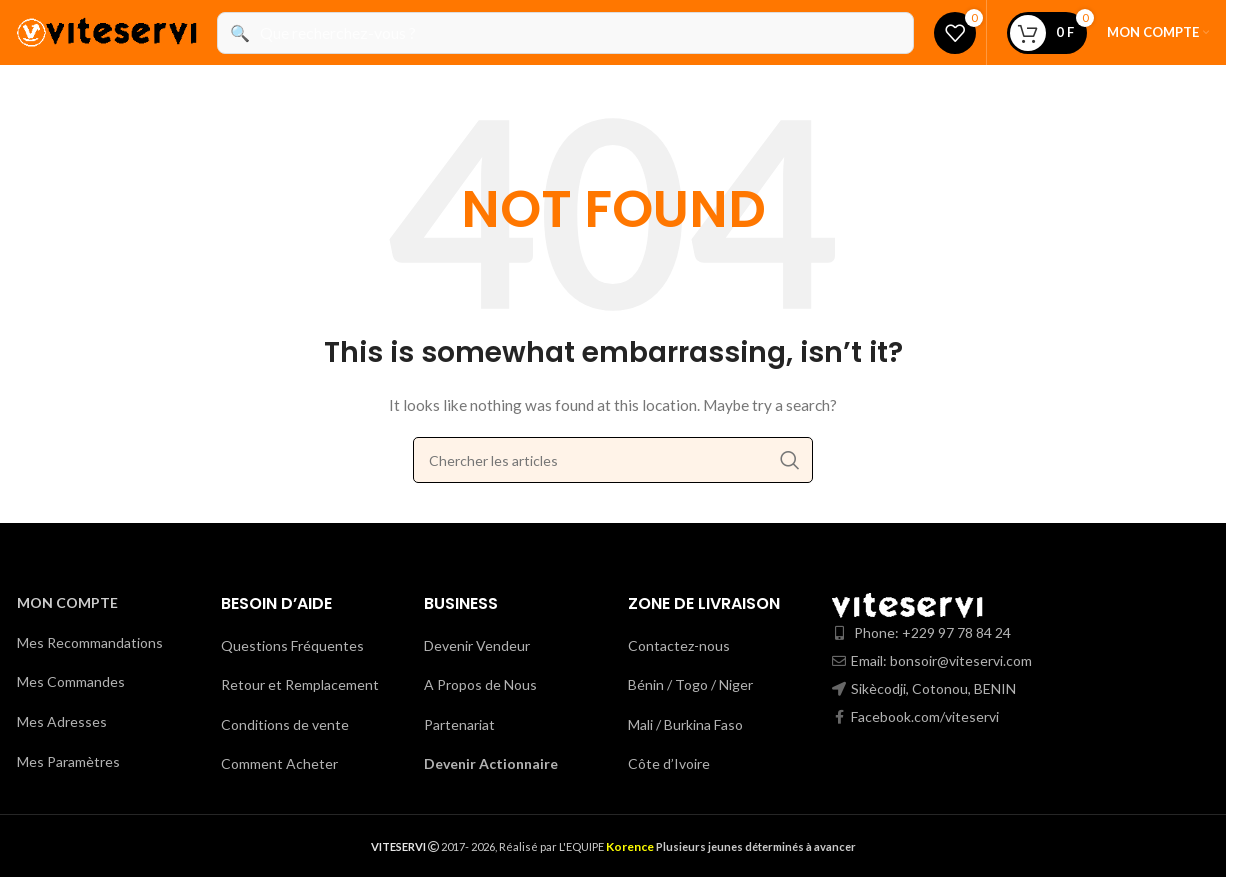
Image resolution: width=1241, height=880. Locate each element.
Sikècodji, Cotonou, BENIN (933, 688)
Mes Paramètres (68, 761)
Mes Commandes (71, 681)
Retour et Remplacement (300, 684)
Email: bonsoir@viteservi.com (941, 660)
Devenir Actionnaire (491, 763)
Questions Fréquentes (292, 645)
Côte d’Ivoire (669, 763)
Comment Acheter (279, 763)
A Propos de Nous (480, 684)
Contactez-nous (679, 645)
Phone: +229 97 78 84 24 (932, 632)
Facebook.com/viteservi (925, 716)
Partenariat (459, 724)
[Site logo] (107, 30)
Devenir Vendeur (477, 645)
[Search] (613, 460)
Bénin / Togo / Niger (690, 684)
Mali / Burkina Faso (685, 724)
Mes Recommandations (90, 642)
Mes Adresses (62, 721)
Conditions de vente (285, 724)
